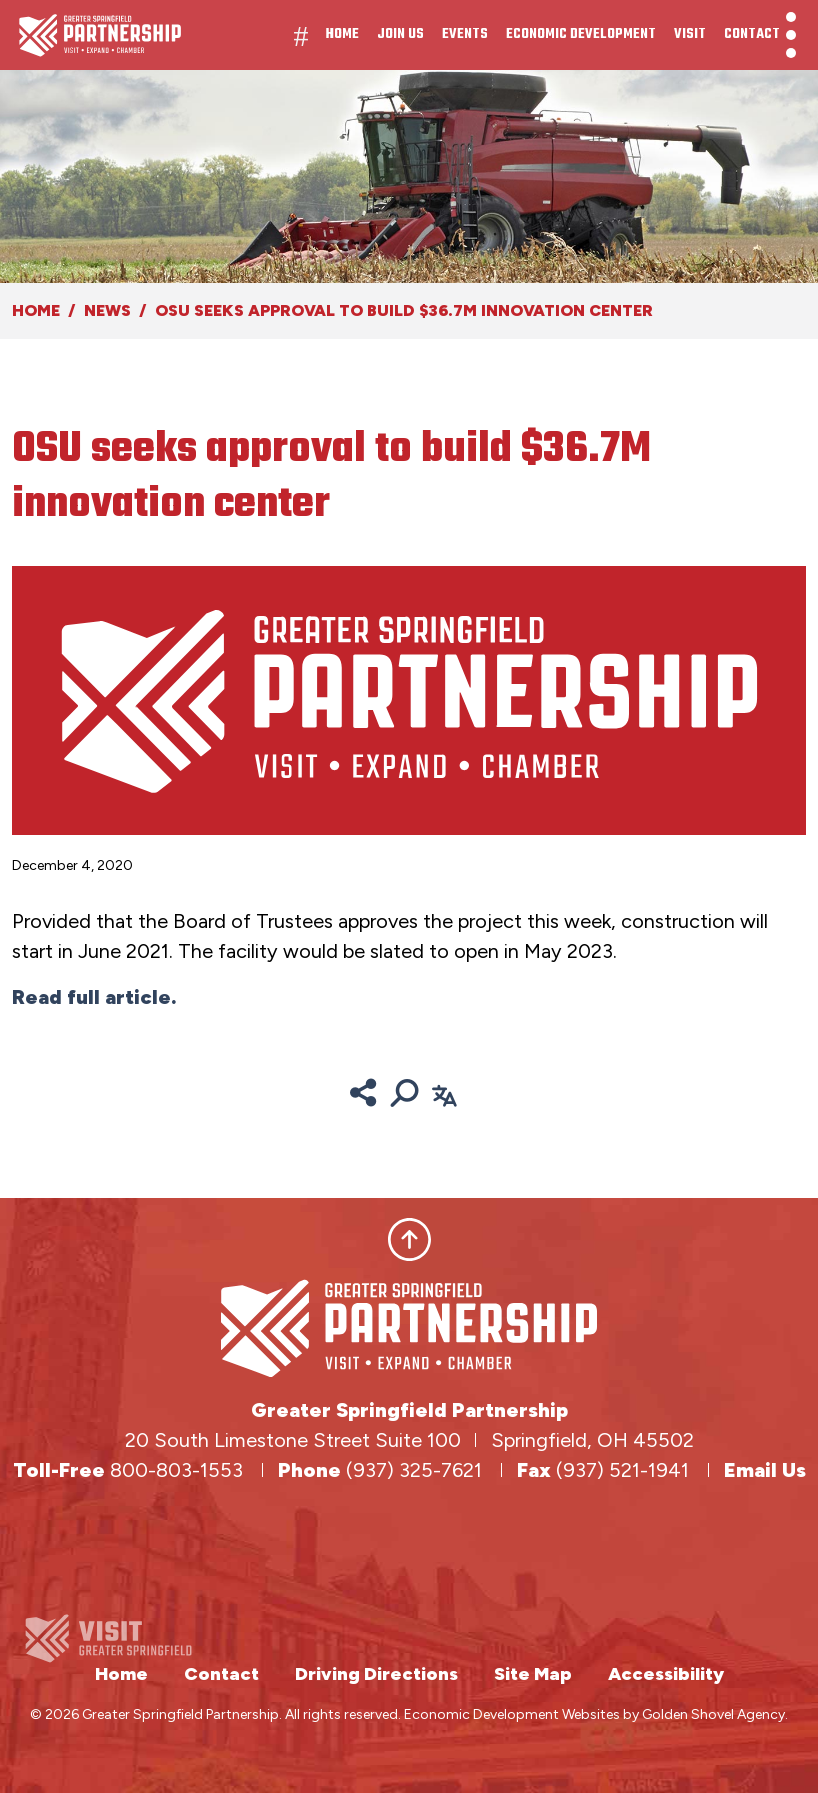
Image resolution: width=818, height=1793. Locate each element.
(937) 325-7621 (416, 1470)
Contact (752, 34)
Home (342, 34)
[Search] (404, 1093)
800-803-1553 (176, 1470)
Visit (690, 34)
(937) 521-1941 (625, 1470)
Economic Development (581, 34)
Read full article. (94, 997)
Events (465, 34)
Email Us (765, 1470)
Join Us (400, 34)
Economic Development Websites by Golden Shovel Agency (594, 1714)
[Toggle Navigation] (791, 35)
